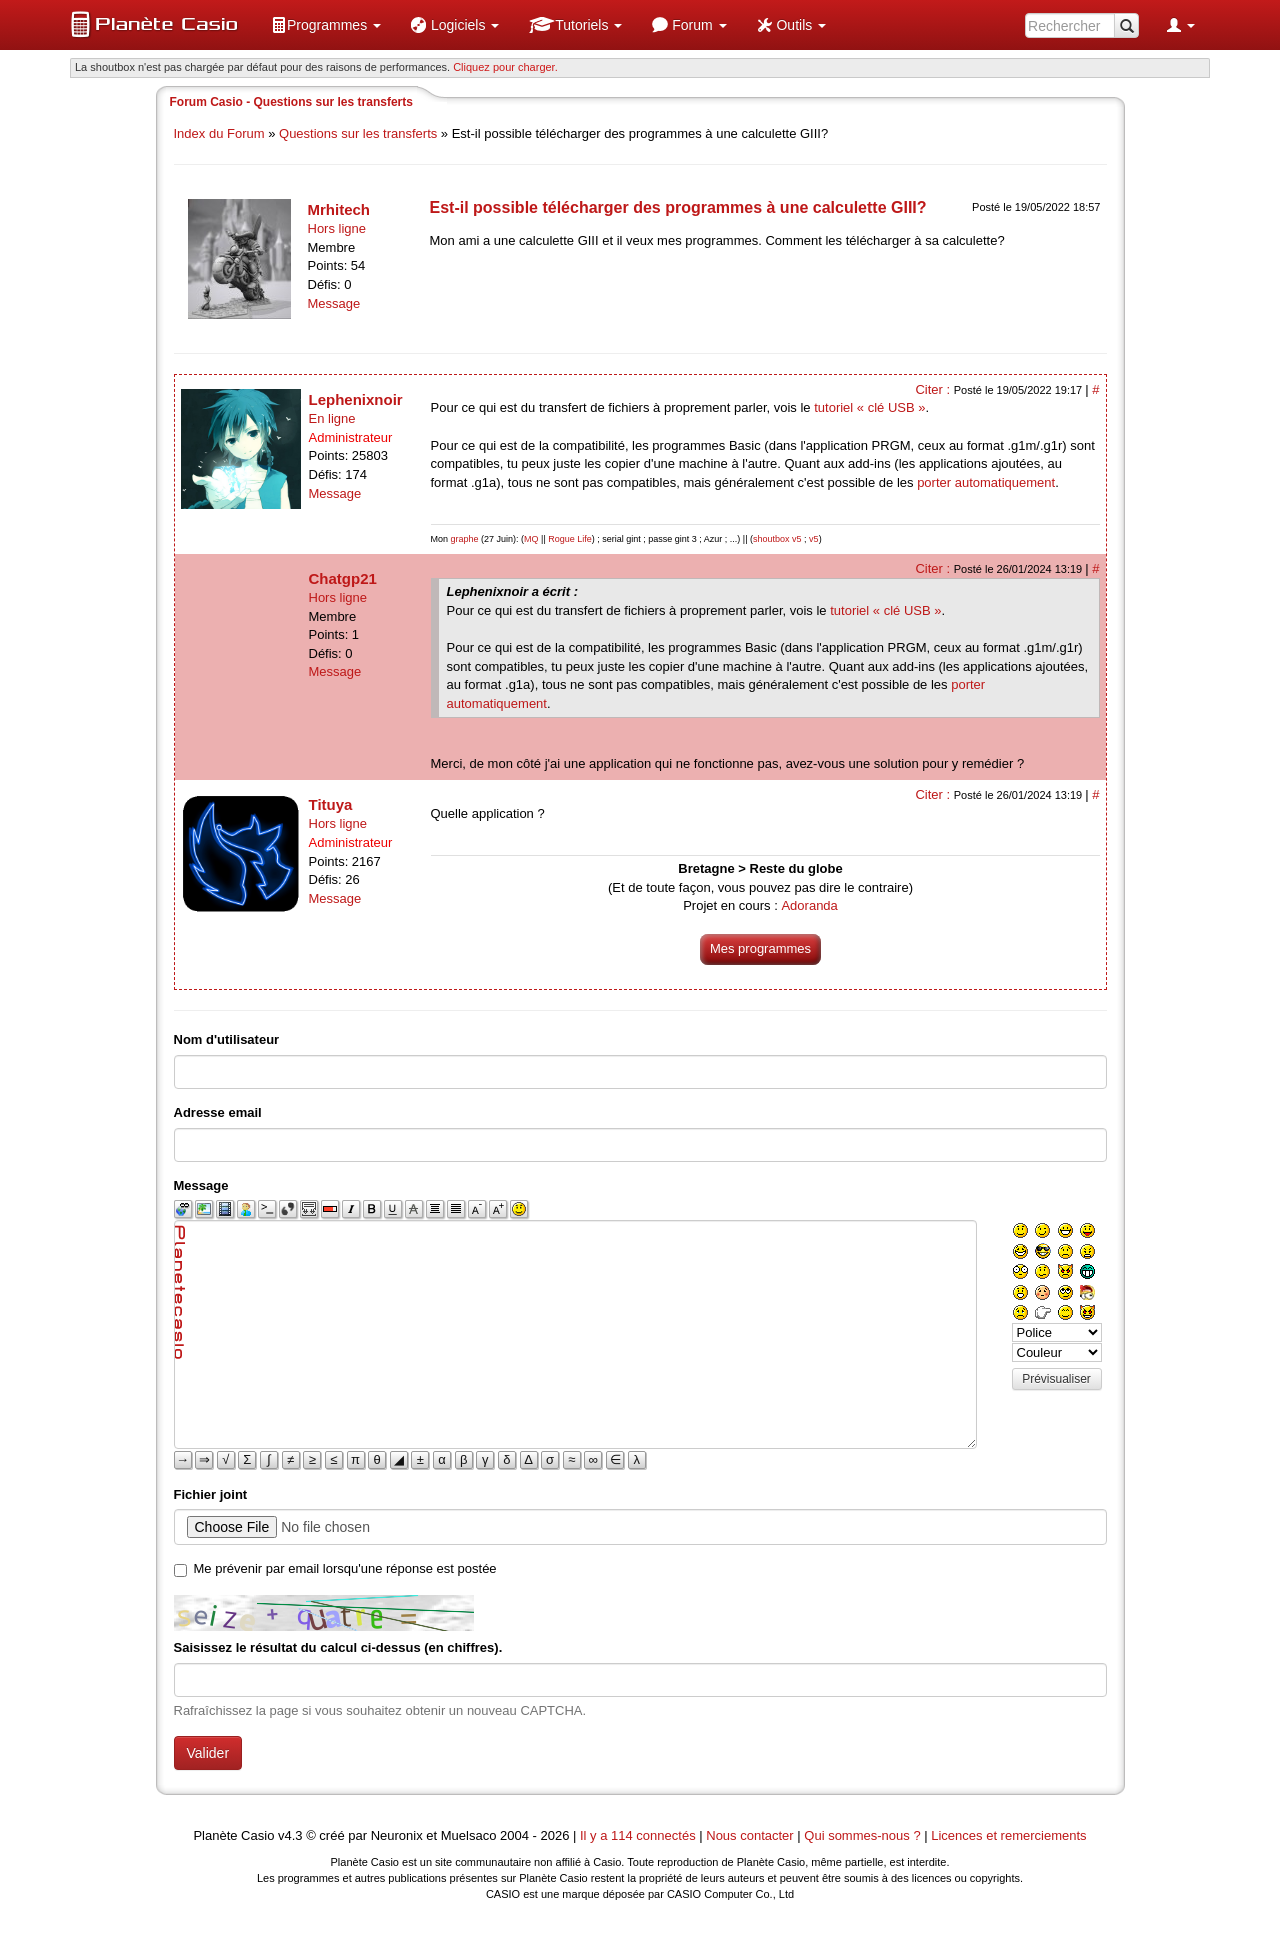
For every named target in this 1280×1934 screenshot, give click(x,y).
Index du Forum (219, 133)
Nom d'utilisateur (227, 1039)
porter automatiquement (986, 482)
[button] (326, 25)
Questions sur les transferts (358, 133)
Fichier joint (211, 1494)
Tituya (331, 804)
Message (334, 303)
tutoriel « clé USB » (869, 407)
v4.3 (290, 1835)
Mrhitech (339, 209)
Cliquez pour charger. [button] (505, 67)
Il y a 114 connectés (639, 1835)
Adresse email (218, 1112)
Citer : (934, 389)
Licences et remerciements (1008, 1835)
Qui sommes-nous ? (862, 1835)
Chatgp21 (343, 578)
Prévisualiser (1056, 1379)
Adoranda (809, 905)
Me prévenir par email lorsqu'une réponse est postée (345, 1568)
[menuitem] (326, 25)
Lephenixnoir (356, 399)
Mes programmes (760, 948)
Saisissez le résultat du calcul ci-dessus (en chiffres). (338, 1647)
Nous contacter (749, 1835)
